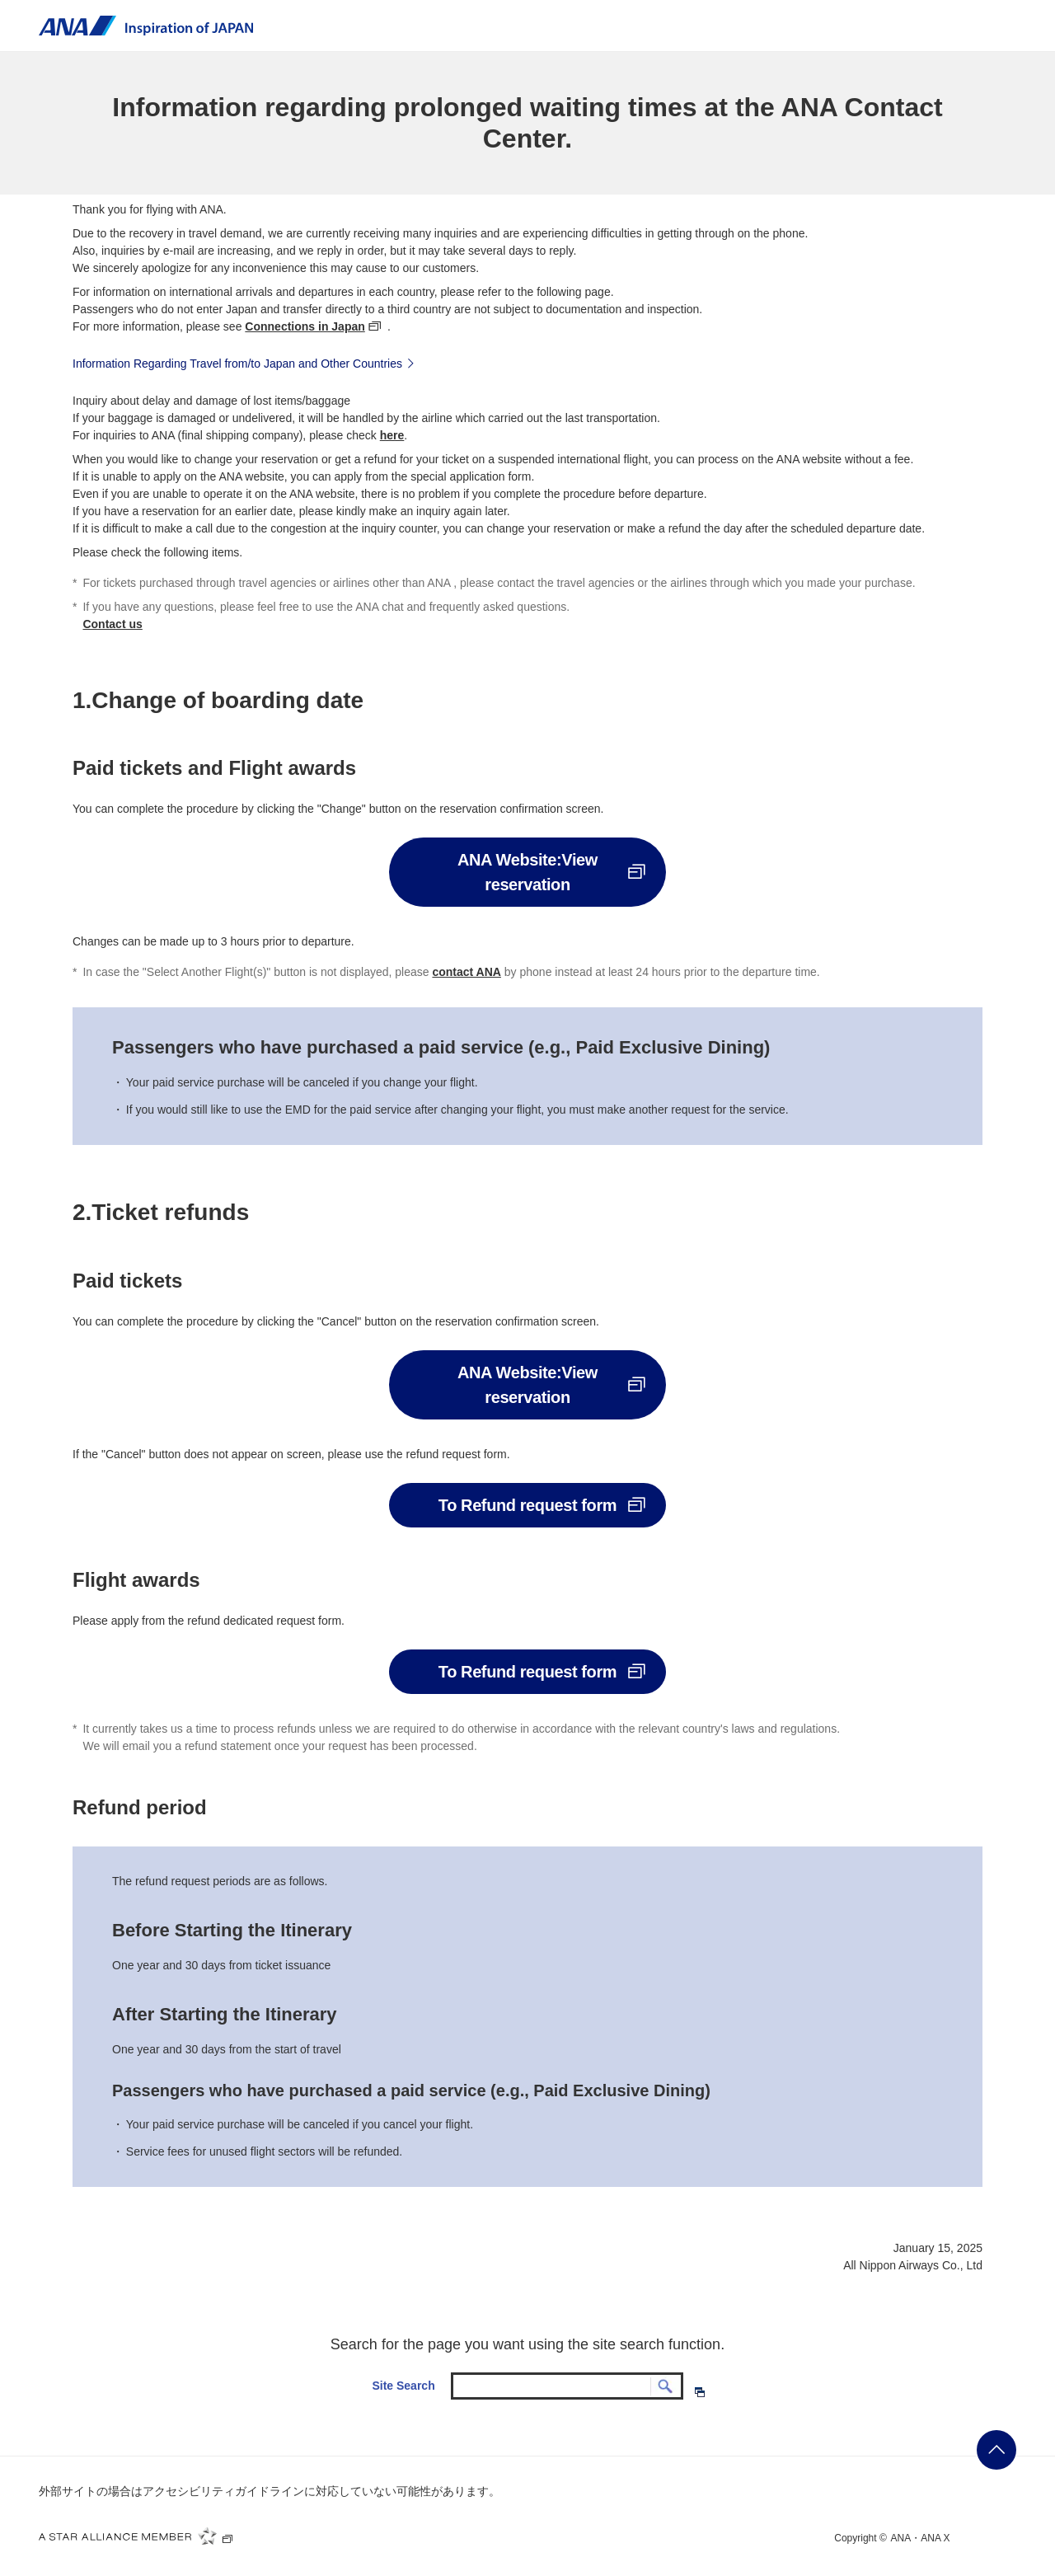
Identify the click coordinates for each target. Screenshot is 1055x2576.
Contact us (112, 624)
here (392, 435)
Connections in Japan (304, 326)
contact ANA (466, 971)
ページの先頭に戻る (996, 2450)
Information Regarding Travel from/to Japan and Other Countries (246, 362)
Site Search (403, 2385)
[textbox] (567, 2386)
